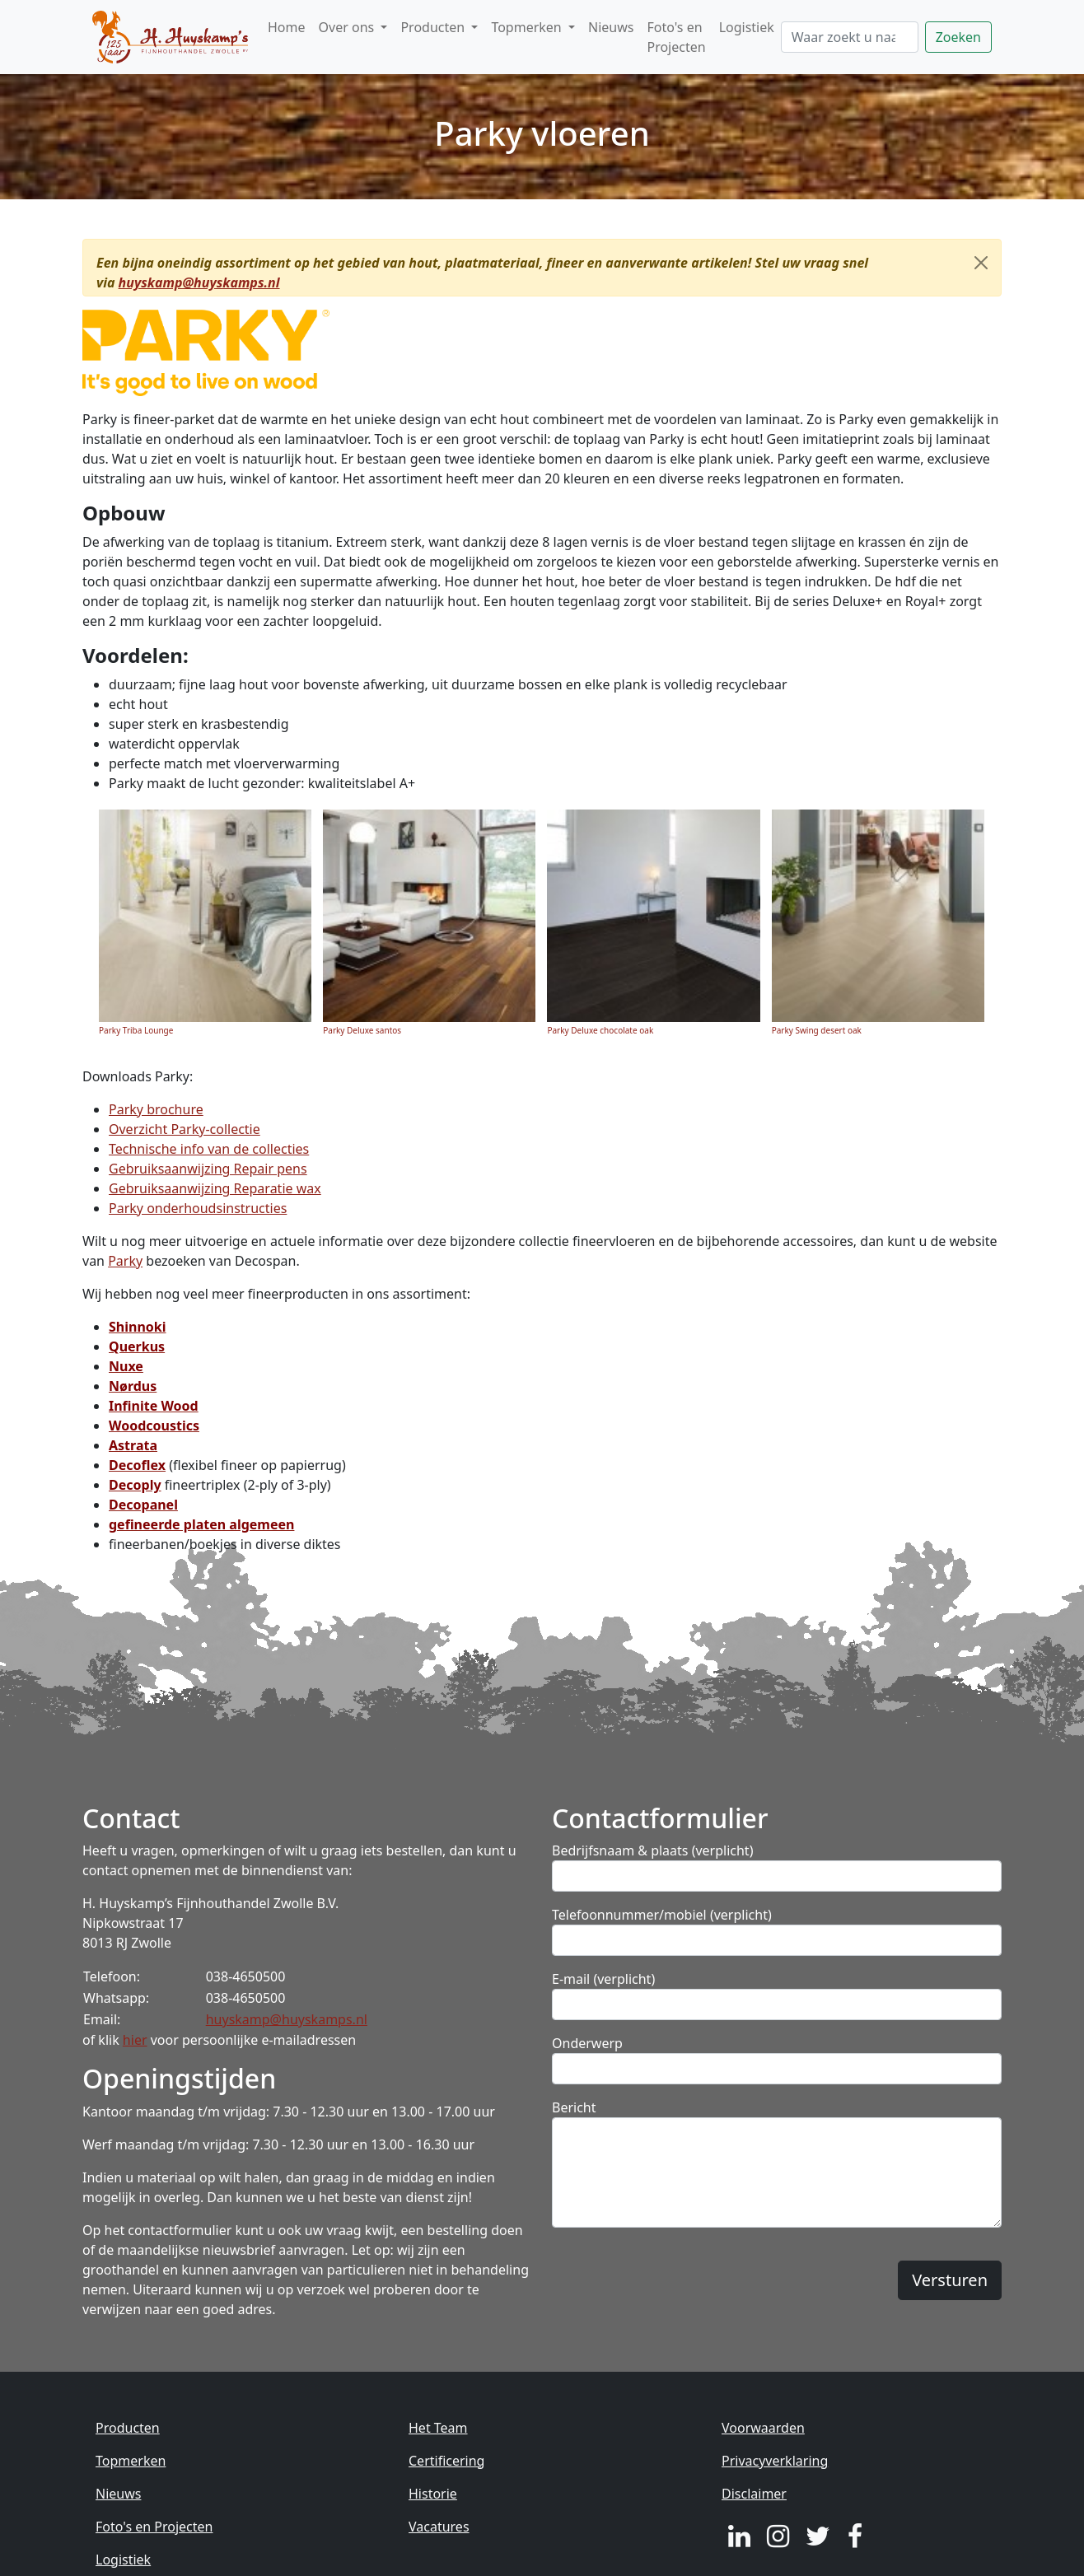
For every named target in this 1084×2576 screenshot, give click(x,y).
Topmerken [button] (528, 27)
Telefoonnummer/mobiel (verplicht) (662, 1915)
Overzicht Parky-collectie (184, 1129)
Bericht (574, 2107)
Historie (433, 2494)
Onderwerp (587, 2043)
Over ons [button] (348, 27)
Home (287, 27)
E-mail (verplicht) (603, 1979)
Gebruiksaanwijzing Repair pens (208, 1169)
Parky (125, 1261)
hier (135, 2040)
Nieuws (610, 27)
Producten (128, 2428)
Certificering (446, 2461)
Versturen (950, 2280)
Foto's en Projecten (676, 37)
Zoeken (958, 37)
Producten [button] (434, 27)
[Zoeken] (849, 37)
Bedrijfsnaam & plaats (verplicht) (652, 1850)
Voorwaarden (763, 2428)
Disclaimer (754, 2494)
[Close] (981, 263)
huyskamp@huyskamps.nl (199, 282)
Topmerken (131, 2461)
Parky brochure (156, 1109)
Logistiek (746, 27)
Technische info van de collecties (209, 1149)
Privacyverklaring (775, 2461)
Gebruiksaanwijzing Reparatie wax (215, 1188)
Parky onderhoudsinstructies (198, 1208)
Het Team (438, 2428)
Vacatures (439, 2527)
